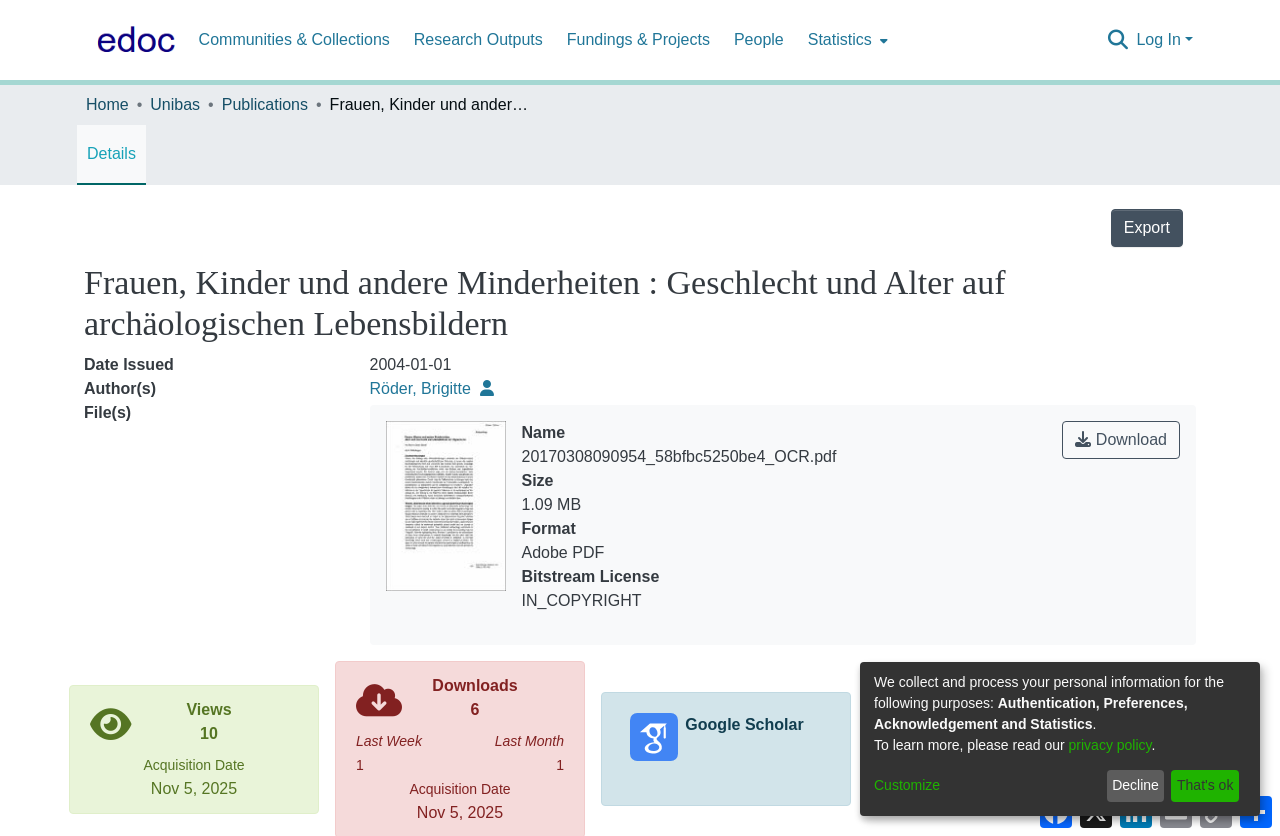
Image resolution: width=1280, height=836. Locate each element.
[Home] (132, 40)
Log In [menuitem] (1158, 39)
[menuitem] (846, 40)
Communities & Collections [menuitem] (294, 39)
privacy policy (1110, 745)
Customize (907, 785)
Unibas (175, 104)
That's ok (1205, 785)
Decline (1135, 785)
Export (1147, 227)
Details (111, 153)
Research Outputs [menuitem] (478, 39)
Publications (265, 104)
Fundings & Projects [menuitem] (638, 39)
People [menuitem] (759, 39)
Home (107, 104)
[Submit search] (1117, 40)
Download (1121, 439)
